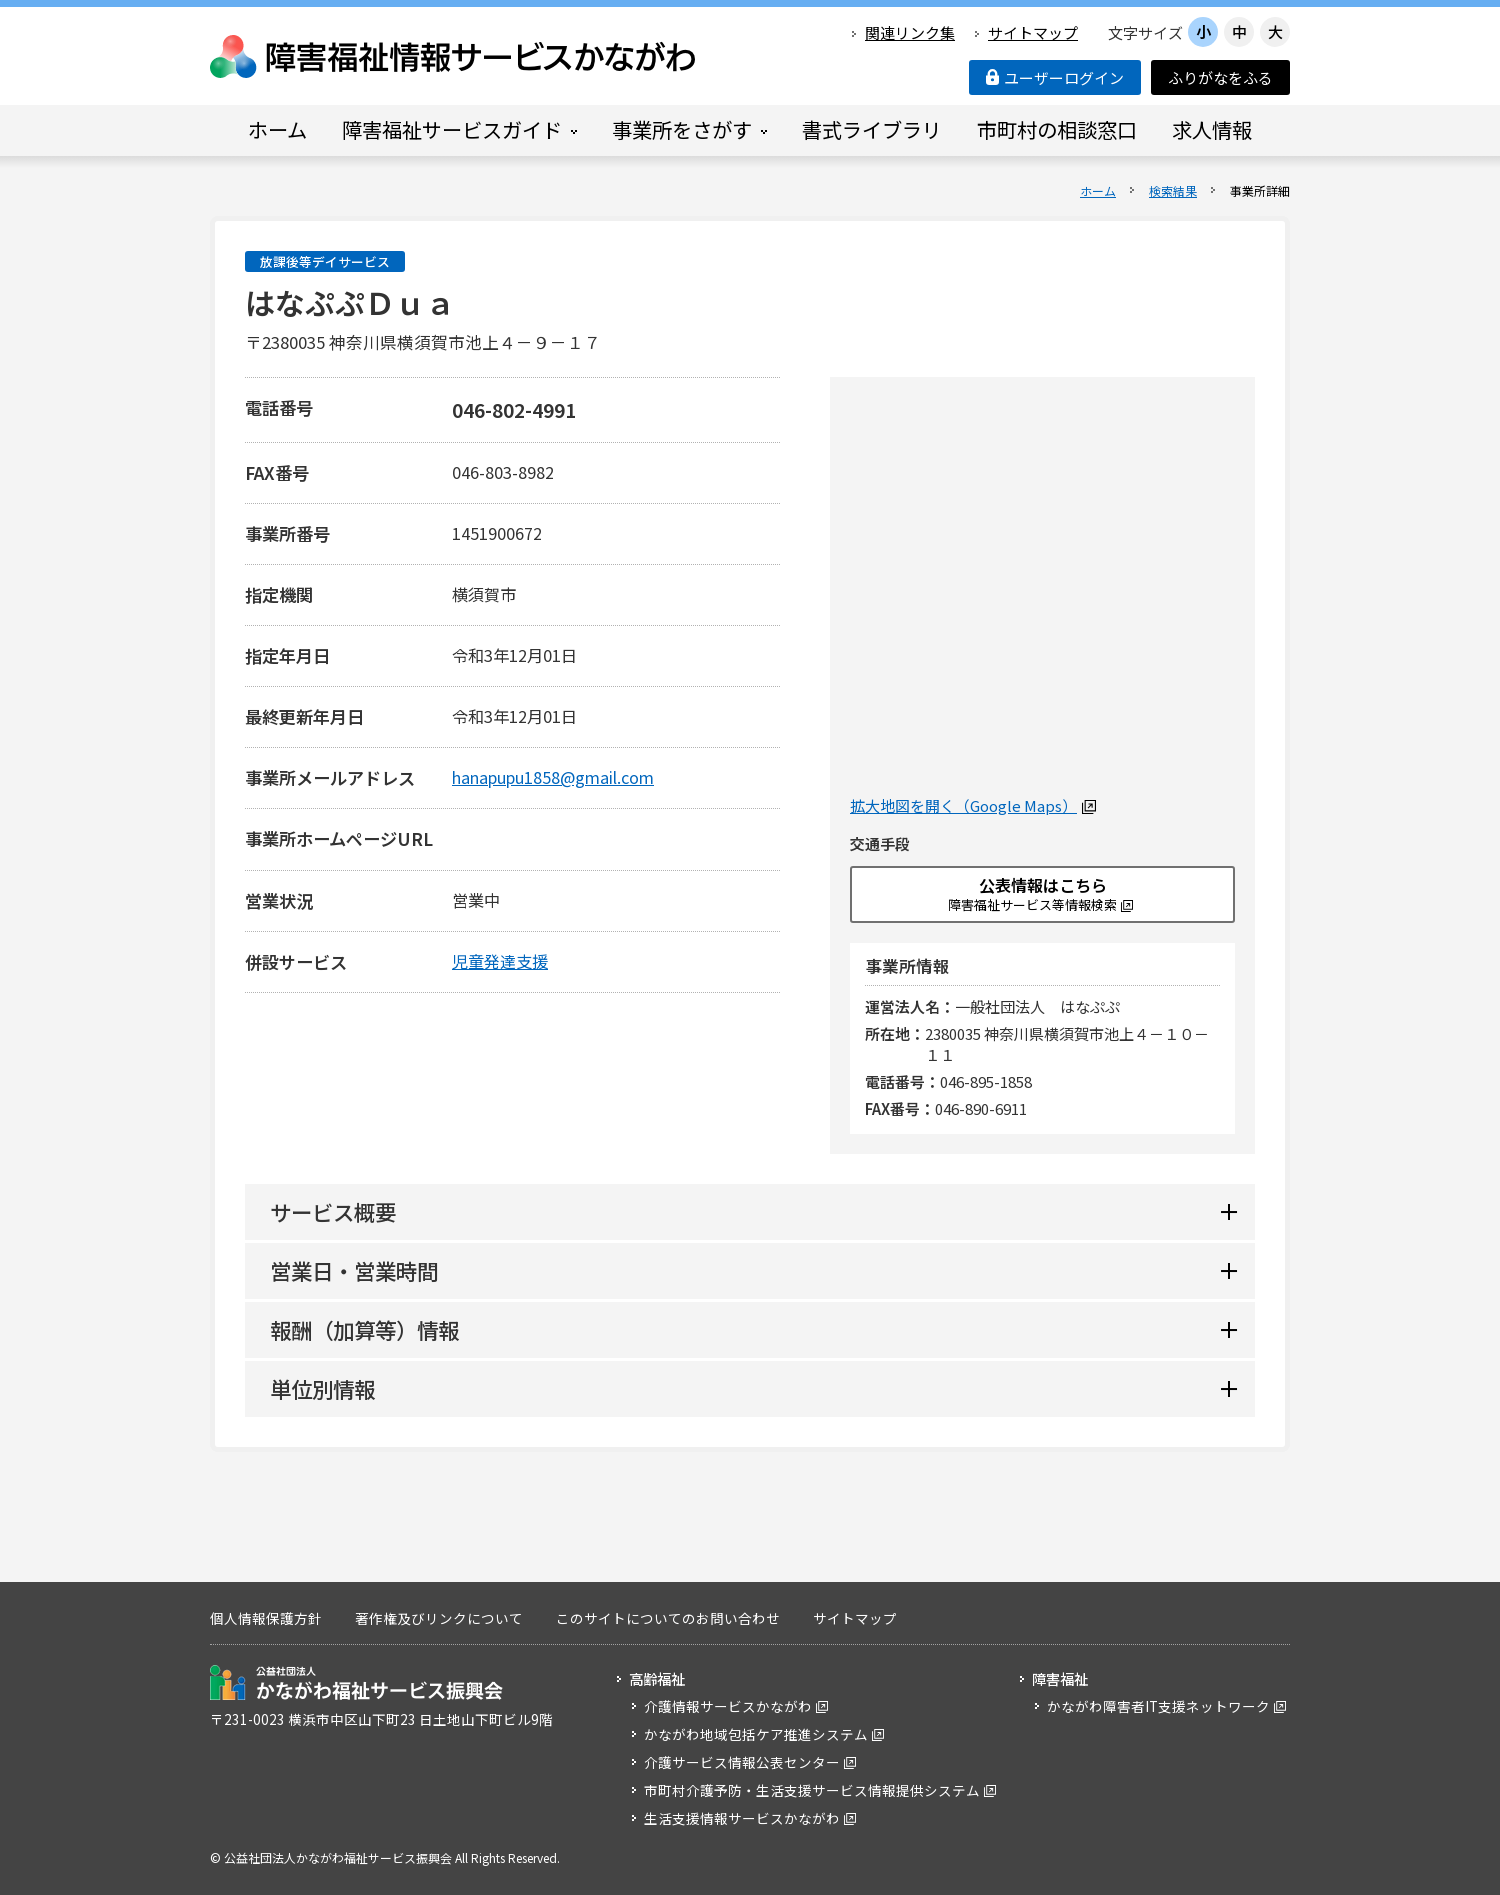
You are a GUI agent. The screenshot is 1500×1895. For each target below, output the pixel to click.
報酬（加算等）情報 (364, 1329)
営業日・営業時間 (354, 1270)
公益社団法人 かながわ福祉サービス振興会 (356, 1682)
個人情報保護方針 (266, 1618)
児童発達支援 (500, 961)
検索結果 (1173, 190)
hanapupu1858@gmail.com (553, 777)
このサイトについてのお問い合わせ (668, 1618)
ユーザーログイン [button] (1055, 77)
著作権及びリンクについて (439, 1618)
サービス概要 (333, 1211)
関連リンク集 (910, 32)
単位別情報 (322, 1388)
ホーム (1098, 190)
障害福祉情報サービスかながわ (454, 56)
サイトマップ (1033, 32)
